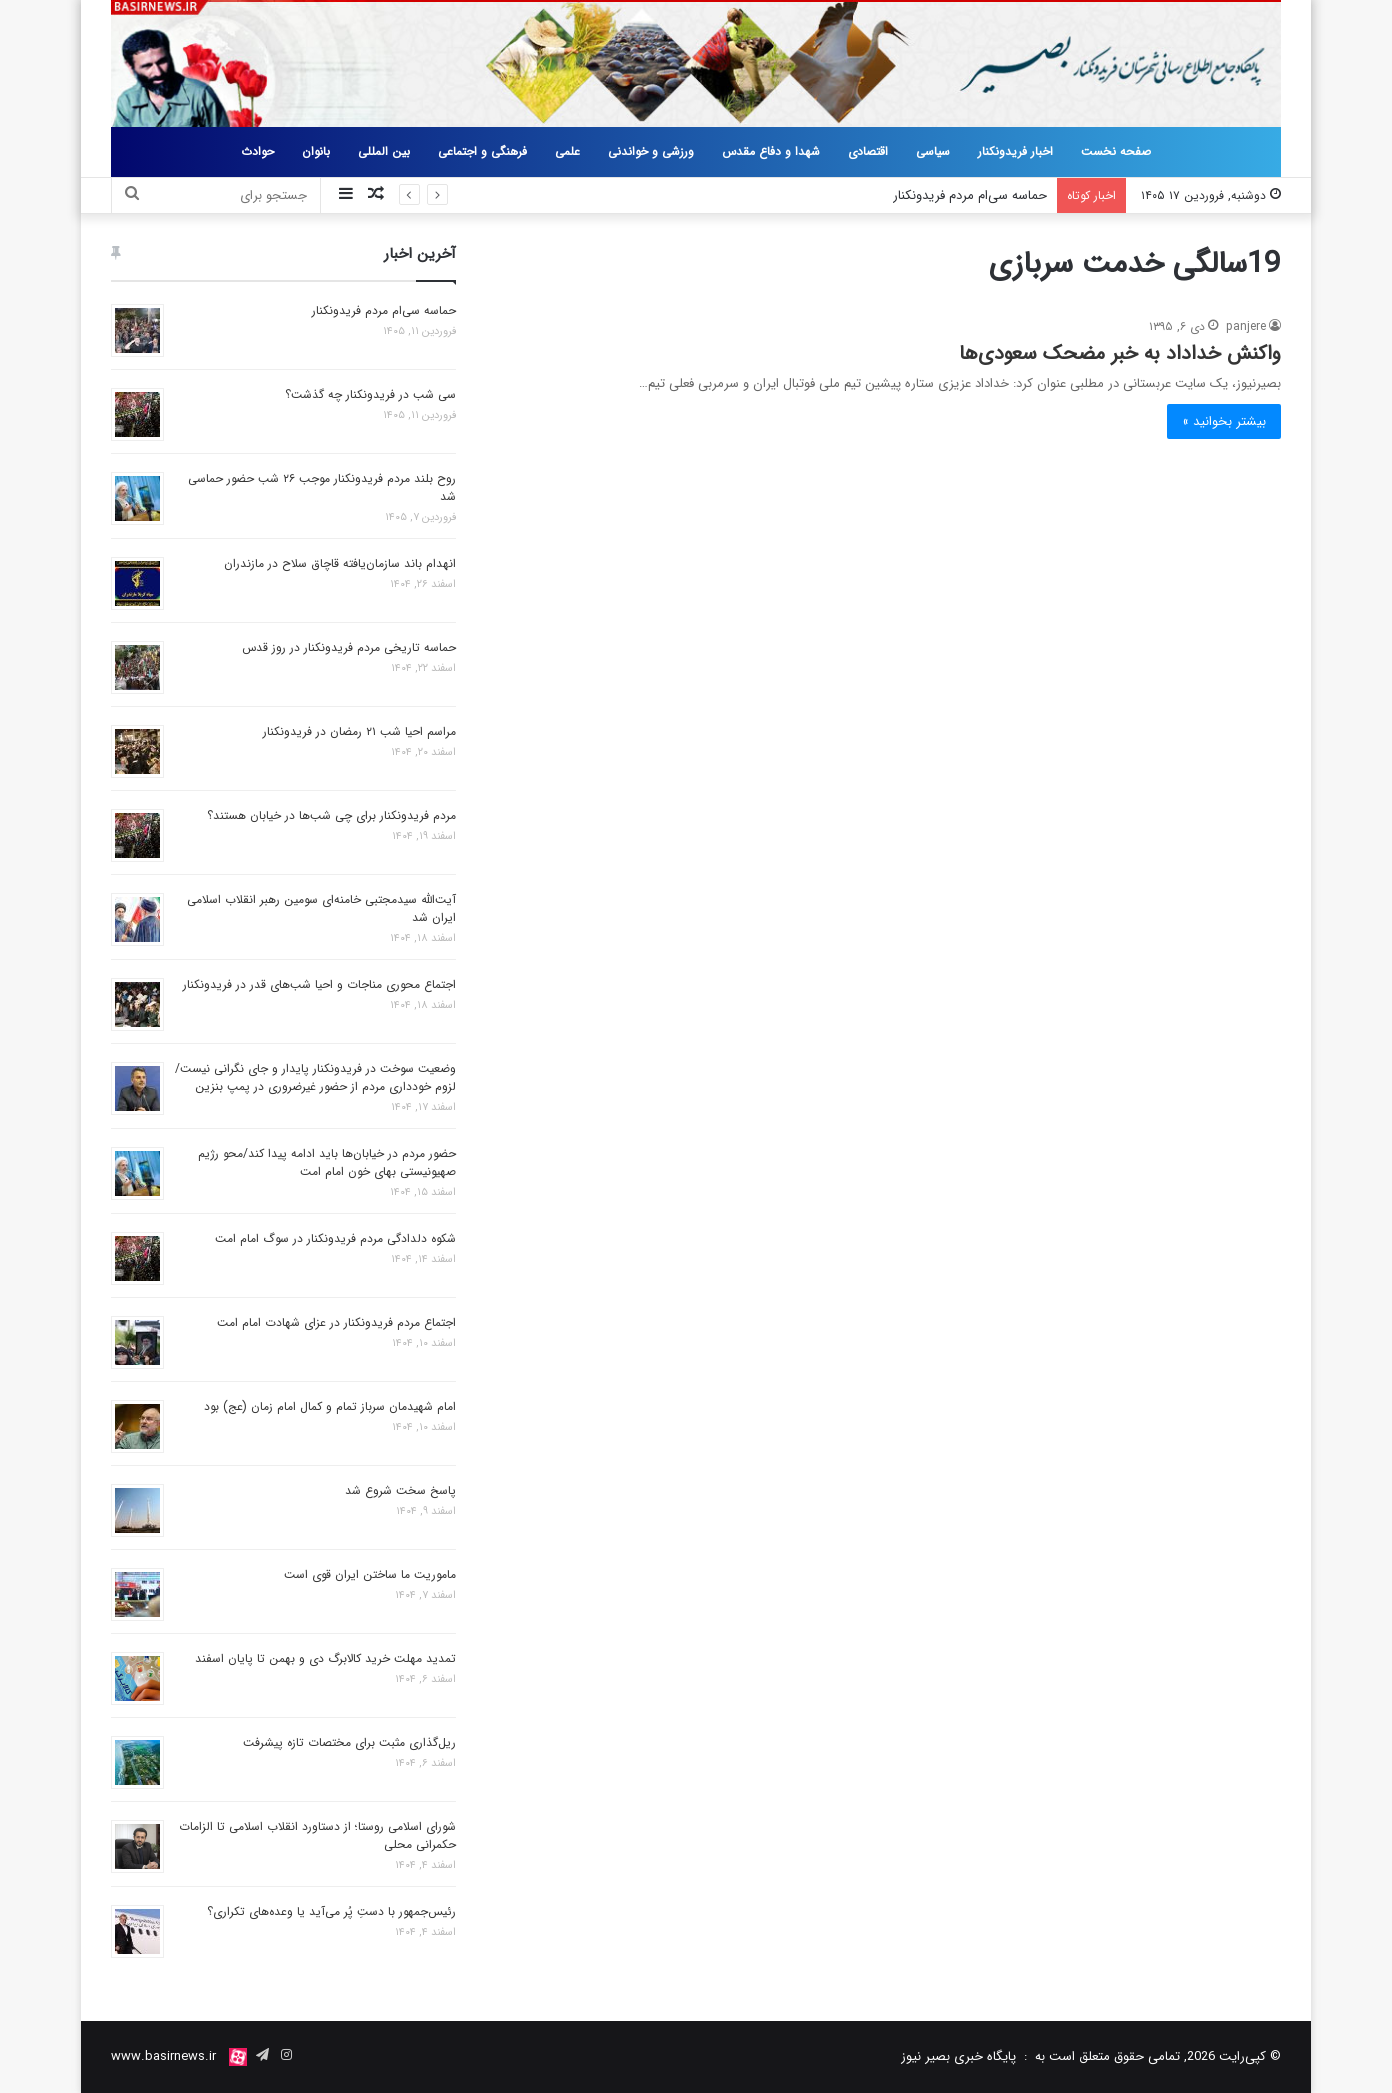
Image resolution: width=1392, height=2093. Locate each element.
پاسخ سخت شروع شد (400, 1490)
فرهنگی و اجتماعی (482, 151)
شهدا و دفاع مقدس (771, 151)
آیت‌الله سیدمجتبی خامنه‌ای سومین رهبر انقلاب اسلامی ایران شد (321, 908)
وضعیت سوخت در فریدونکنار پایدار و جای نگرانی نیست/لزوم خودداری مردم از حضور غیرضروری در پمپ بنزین (315, 1077)
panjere (1246, 326)
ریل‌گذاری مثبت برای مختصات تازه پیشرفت (349, 1742)
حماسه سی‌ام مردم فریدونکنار (970, 195)
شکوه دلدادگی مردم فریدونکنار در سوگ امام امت (335, 1238)
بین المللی (384, 151)
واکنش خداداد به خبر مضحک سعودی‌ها (1120, 353)
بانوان (316, 151)
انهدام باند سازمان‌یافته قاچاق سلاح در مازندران (340, 563)
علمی (567, 151)
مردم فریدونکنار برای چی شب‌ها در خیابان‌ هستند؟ (331, 815)
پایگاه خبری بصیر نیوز (958, 2056)
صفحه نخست (1116, 151)
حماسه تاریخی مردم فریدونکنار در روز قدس (349, 647)
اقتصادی (868, 151)
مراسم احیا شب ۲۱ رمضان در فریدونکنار (359, 731)
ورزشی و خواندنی (651, 151)
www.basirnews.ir (163, 2056)
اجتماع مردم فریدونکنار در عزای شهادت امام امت (336, 1322)
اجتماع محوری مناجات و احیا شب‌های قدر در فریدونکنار (319, 984)
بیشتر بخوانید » (1224, 421)
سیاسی (933, 151)
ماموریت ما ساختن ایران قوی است (370, 1574)
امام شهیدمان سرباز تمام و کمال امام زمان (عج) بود (330, 1406)
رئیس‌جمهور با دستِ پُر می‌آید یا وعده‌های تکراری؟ (331, 1911)
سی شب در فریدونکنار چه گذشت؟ (370, 394)
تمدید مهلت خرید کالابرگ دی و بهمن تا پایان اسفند (325, 1658)
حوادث (257, 151)
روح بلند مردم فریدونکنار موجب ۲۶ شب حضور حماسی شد (322, 487)
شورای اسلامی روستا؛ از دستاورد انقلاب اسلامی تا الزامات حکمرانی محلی (317, 1835)
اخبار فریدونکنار (1015, 151)
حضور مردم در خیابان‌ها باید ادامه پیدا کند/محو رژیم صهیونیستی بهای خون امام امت (327, 1162)
